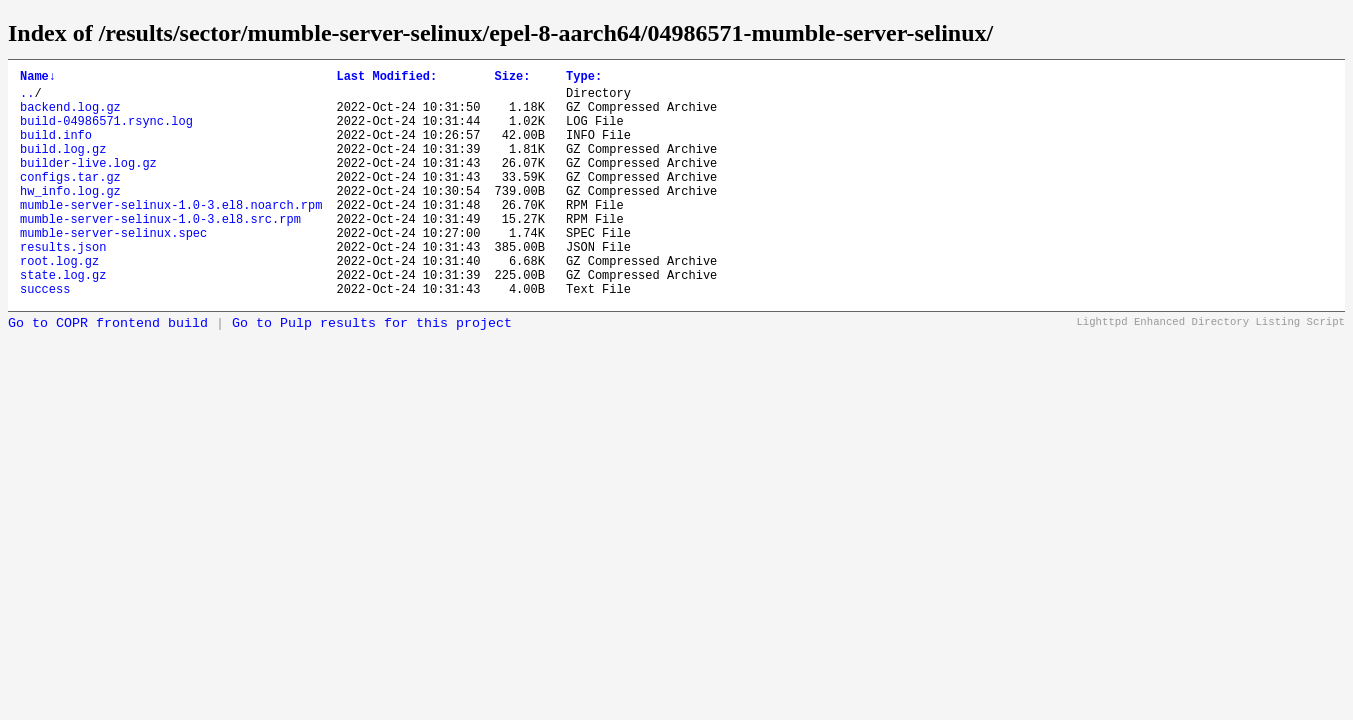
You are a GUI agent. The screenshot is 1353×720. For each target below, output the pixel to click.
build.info (56, 149)
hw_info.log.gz (70, 217)
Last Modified (386, 78)
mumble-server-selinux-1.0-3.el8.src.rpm (160, 251)
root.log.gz (59, 302)
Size (512, 78)
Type (584, 78)
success (45, 336)
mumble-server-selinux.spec (113, 268)
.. (27, 98)
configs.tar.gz (70, 200)
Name (38, 78)
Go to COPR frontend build (108, 371)
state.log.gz (63, 319)
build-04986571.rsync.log (106, 132)
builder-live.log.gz (88, 183)
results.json (63, 285)
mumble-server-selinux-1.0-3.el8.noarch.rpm (171, 234)
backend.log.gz (70, 115)
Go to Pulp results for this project (372, 371)
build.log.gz (63, 166)
